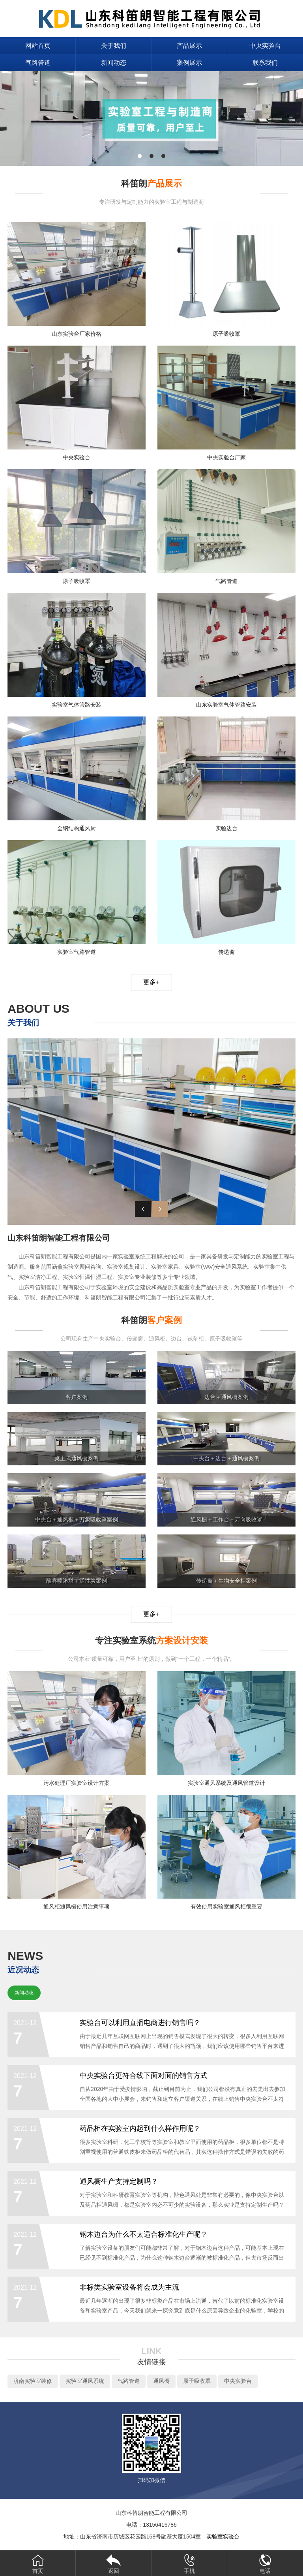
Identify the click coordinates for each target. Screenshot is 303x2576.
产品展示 (189, 45)
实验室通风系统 (84, 2381)
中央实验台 (265, 45)
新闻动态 (113, 62)
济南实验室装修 (32, 2381)
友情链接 (151, 2362)
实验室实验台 (222, 2536)
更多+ (151, 982)
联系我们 (265, 62)
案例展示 (189, 62)
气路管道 (37, 62)
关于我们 (113, 45)
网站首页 (37, 45)
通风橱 (161, 2381)
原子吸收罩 (197, 2381)
